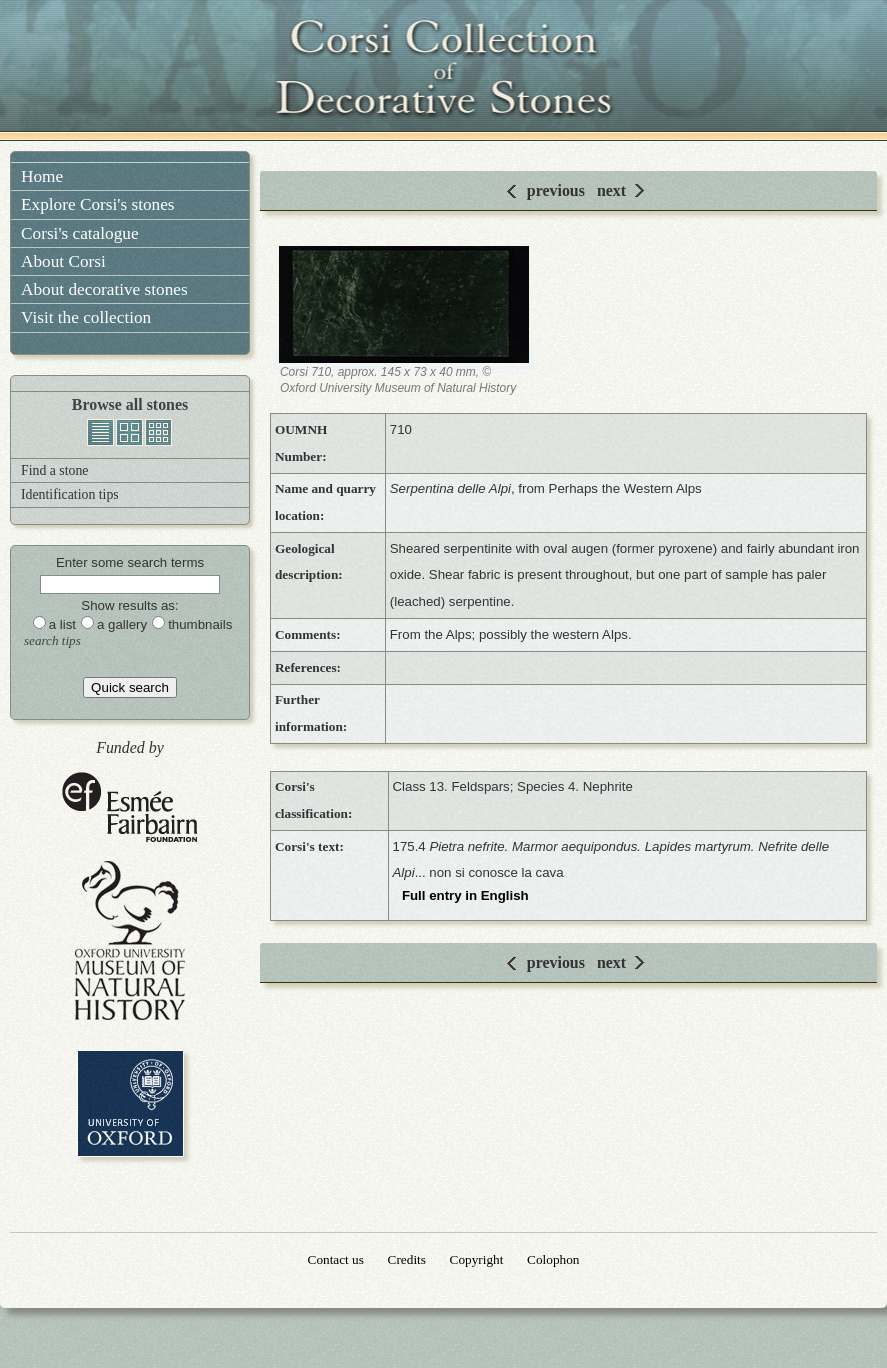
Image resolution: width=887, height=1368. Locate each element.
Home (42, 176)
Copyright (477, 1259)
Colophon (553, 1259)
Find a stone (54, 470)
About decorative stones (104, 289)
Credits (407, 1259)
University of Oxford (130, 1103)
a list (62, 624)
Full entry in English (465, 895)
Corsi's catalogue (80, 233)
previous (556, 190)
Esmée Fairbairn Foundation (130, 808)
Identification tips (70, 494)
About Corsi (63, 261)
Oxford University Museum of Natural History (130, 940)
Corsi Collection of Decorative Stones (444, 70)
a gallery (122, 624)
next (611, 190)
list (100, 432)
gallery (129, 432)
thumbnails (158, 432)
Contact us (336, 1259)
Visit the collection (86, 317)
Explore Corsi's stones (98, 204)
